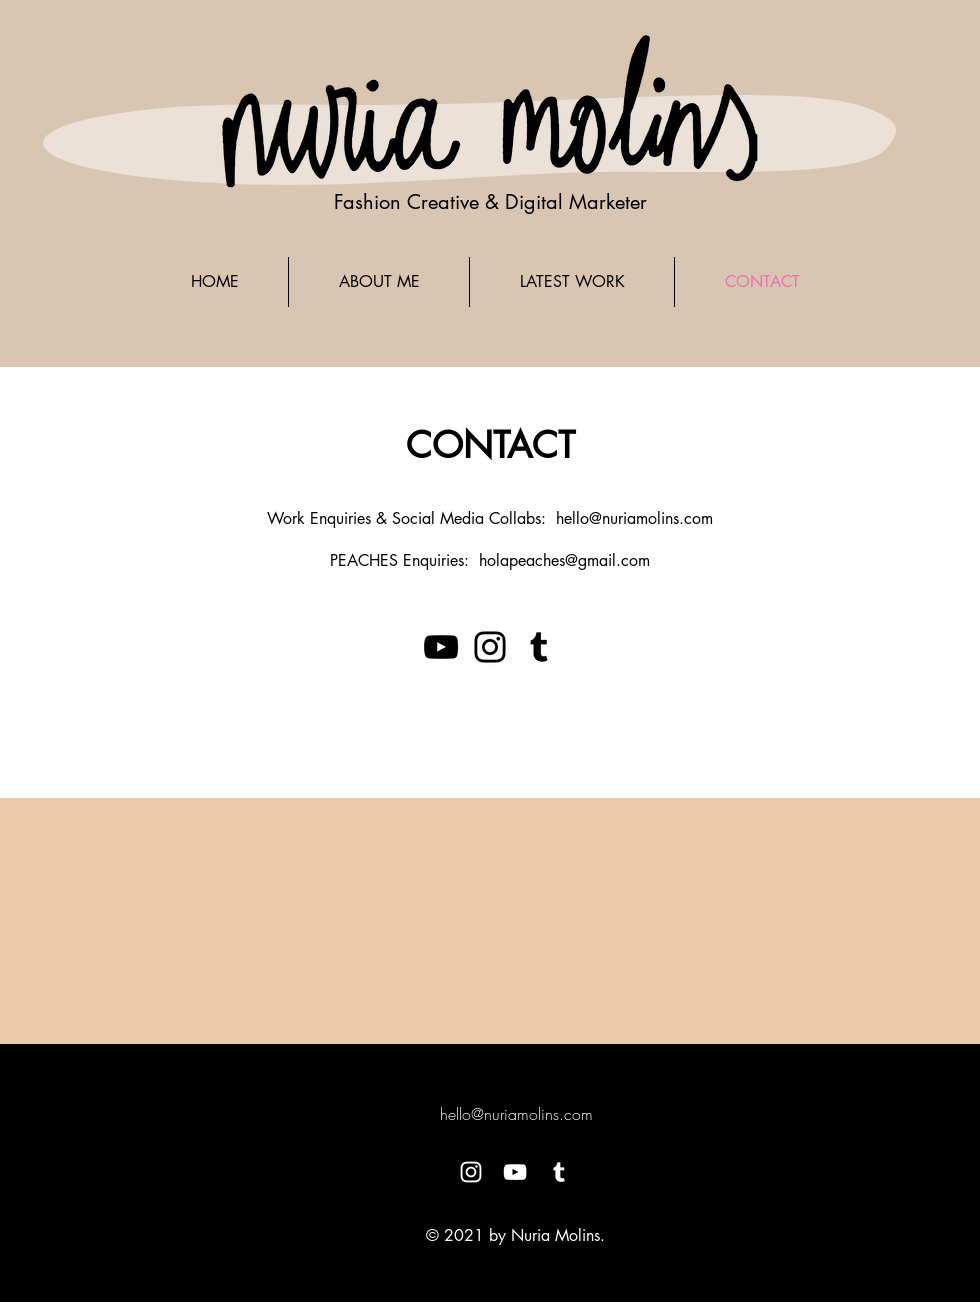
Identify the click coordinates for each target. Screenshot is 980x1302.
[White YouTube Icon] (515, 1172)
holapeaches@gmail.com (564, 560)
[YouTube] (441, 647)
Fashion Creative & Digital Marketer (490, 202)
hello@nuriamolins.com (634, 518)
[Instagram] (490, 647)
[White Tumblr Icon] (559, 1172)
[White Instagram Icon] (471, 1172)
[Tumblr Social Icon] (539, 647)
